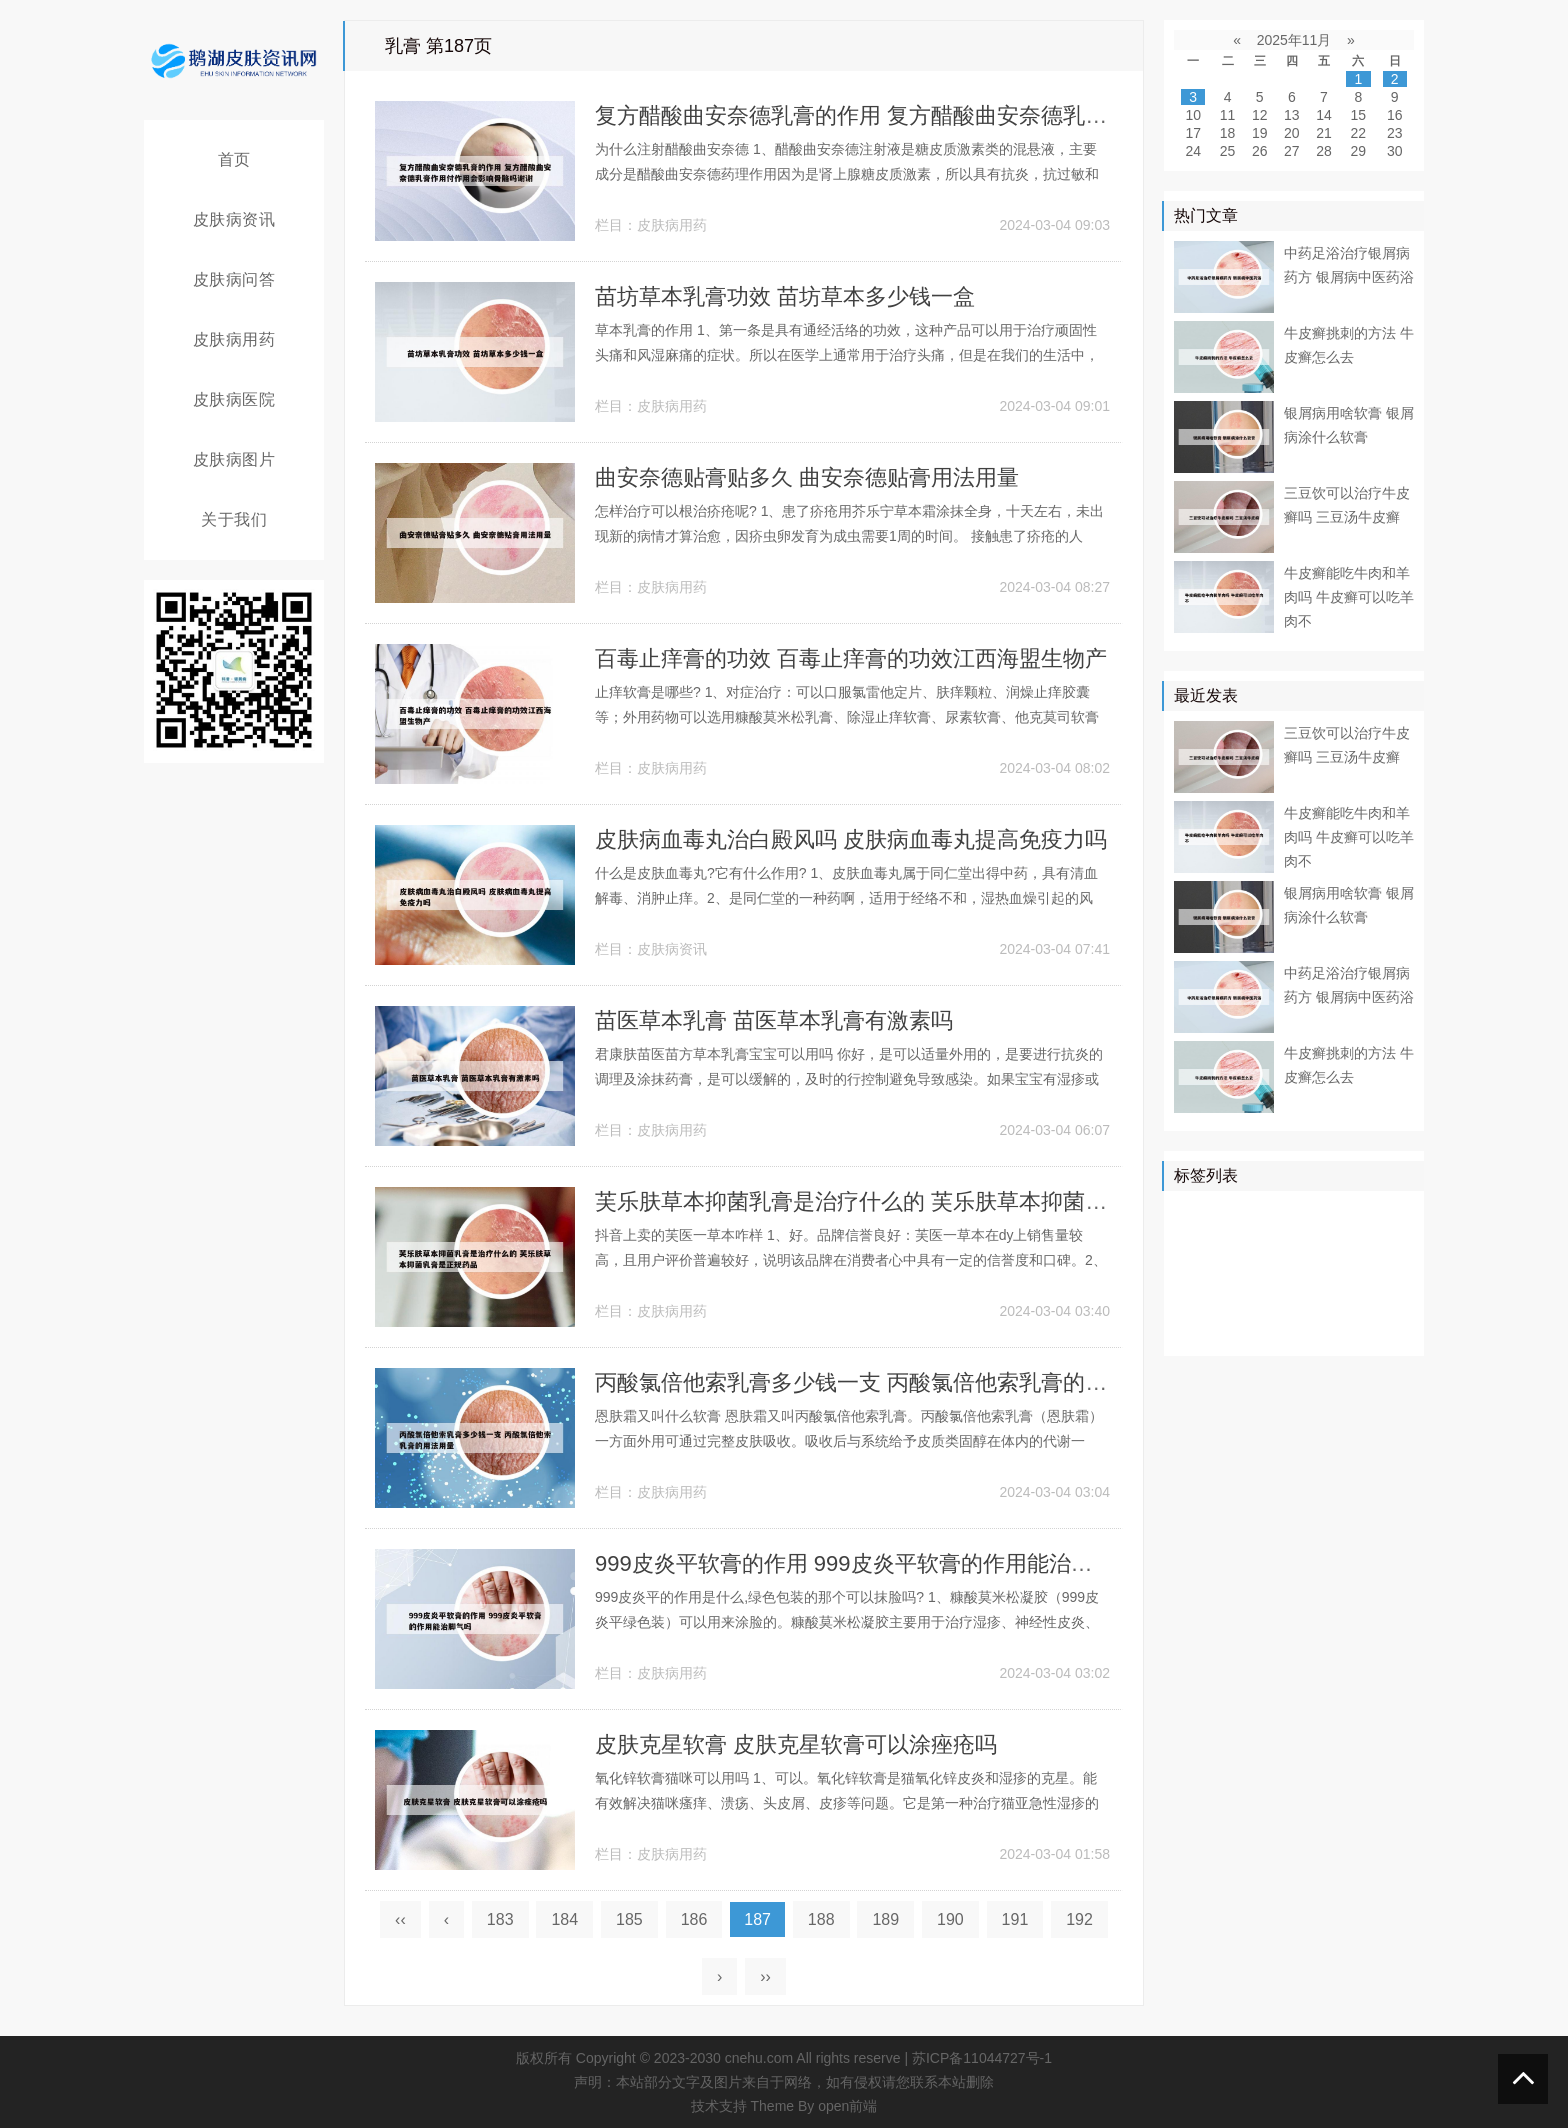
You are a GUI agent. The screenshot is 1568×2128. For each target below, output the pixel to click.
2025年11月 (1294, 40)
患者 (1193, 1242)
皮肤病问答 (234, 279)
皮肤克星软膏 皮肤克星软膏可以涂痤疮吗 (796, 1744)
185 (629, 1919)
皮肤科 (1286, 1271)
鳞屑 (1193, 1271)
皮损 (1336, 1271)
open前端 (847, 2106)
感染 (1293, 1300)
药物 (1293, 1242)
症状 (1250, 1300)
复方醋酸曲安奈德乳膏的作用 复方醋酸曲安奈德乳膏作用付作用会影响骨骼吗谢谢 (994, 115)
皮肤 (1393, 1213)
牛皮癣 (1300, 1213)
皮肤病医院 (234, 399)
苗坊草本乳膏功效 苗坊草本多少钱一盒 (785, 296)
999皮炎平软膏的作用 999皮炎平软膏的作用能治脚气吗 (866, 1563)
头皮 (1379, 1300)
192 (1079, 1919)
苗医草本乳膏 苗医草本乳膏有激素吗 (774, 1020)
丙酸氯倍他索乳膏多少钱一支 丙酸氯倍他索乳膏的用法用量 (884, 1382)
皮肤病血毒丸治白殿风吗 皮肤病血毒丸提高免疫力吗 (851, 839)
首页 (234, 159)
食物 (1336, 1300)
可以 (1379, 1242)
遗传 (1322, 1329)
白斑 (1193, 1329)
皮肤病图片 (234, 459)
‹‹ (400, 1919)
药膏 (1279, 1329)
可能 (1379, 1271)
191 (1015, 1919)
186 (694, 1919)
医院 (1350, 1213)
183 (500, 1919)
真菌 (1336, 1242)
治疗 (1250, 1213)
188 (821, 1919)
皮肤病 (1243, 1242)
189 (885, 1919)
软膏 (1236, 1271)
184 (564, 1919)
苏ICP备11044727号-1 (982, 2058)
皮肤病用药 (234, 339)
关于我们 (234, 519)
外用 (1365, 1329)
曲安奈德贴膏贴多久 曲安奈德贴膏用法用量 (807, 477)
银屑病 (1200, 1213)
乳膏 (1236, 1329)
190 (950, 1919)
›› (765, 1976)
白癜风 (1200, 1300)
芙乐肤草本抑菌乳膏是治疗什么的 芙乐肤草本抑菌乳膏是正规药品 (917, 1201)
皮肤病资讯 (234, 219)
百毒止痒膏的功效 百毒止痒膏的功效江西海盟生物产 (851, 658)
